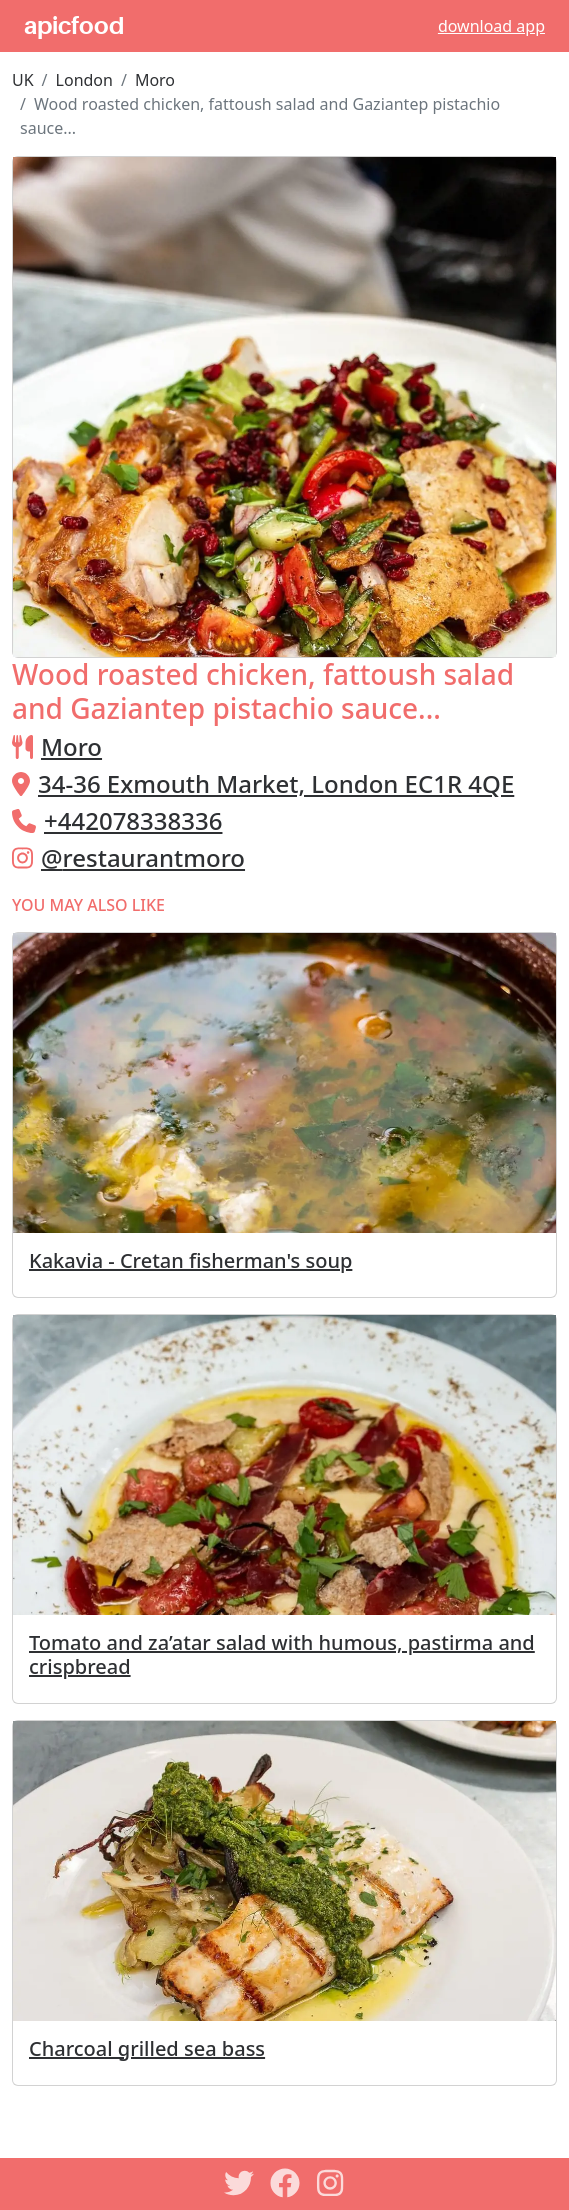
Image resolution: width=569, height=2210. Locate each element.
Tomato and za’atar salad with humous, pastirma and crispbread (282, 1654)
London (84, 80)
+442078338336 (133, 820)
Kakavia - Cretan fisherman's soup (190, 1260)
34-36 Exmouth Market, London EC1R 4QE (276, 783)
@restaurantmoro (143, 857)
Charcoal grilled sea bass (147, 2048)
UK (23, 80)
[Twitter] (239, 2183)
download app (491, 26)
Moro (155, 80)
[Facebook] (285, 2183)
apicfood (74, 26)
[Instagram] (331, 2183)
